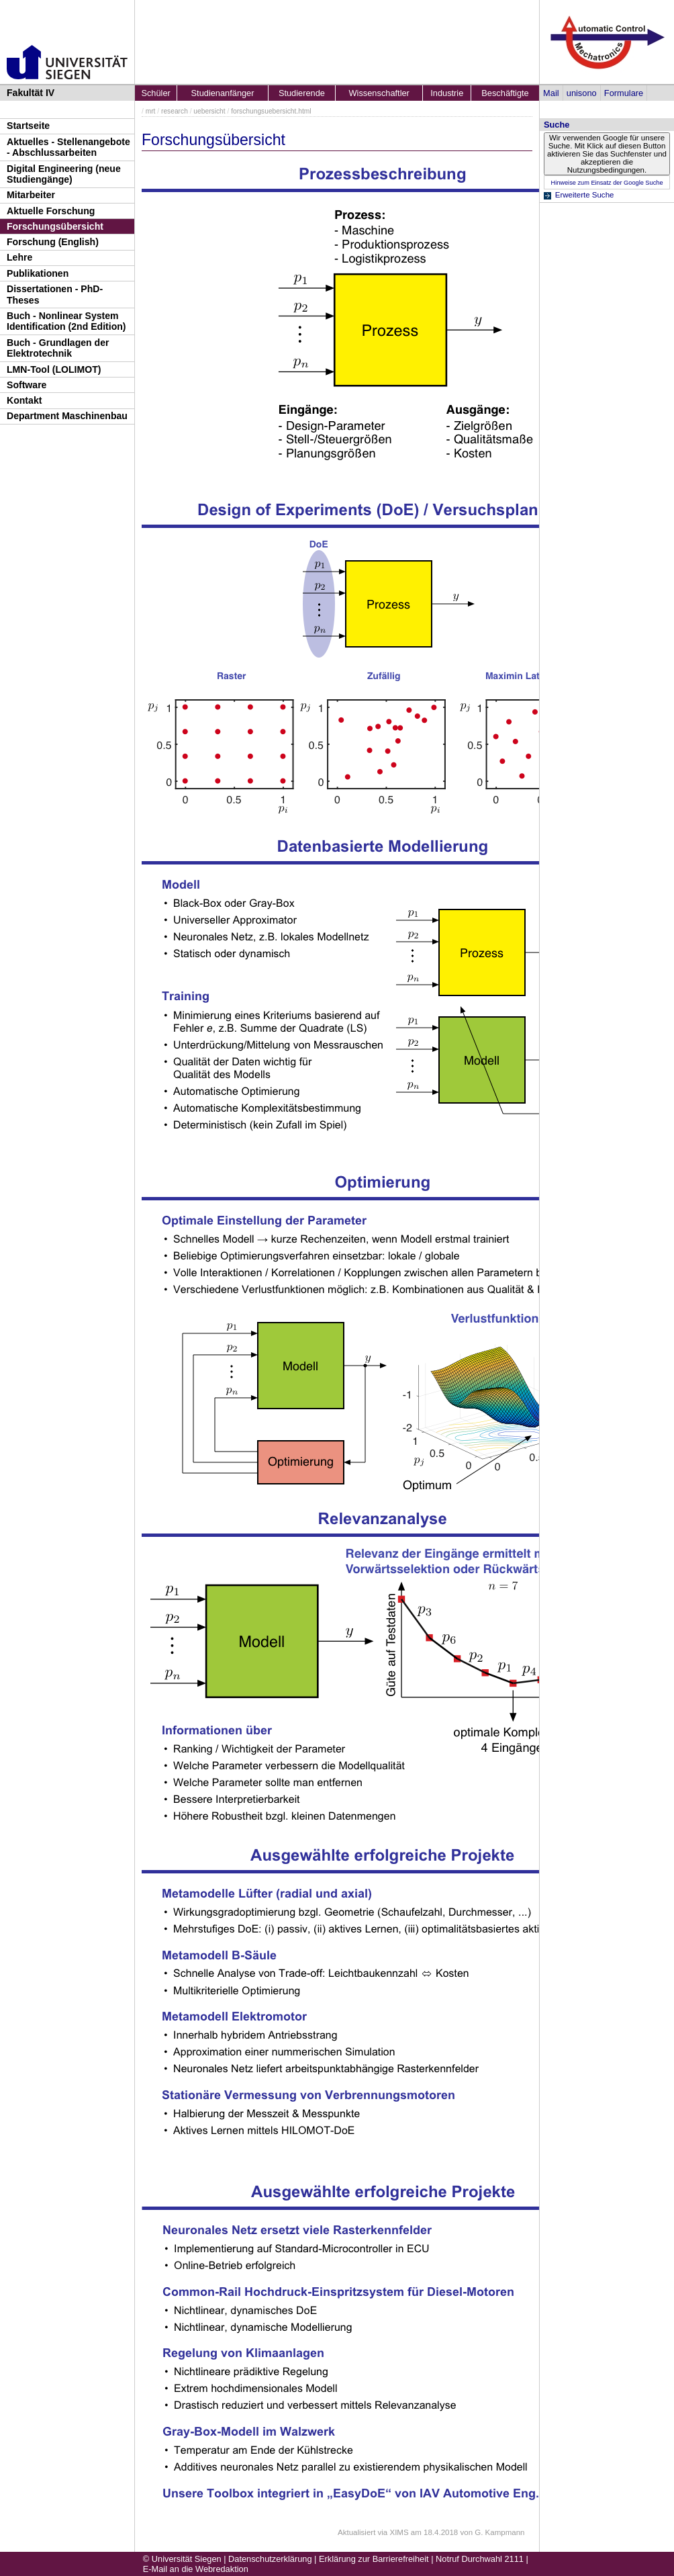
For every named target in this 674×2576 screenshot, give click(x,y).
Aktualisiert (356, 2532)
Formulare (623, 93)
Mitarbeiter (31, 194)
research (174, 111)
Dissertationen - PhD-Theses (55, 294)
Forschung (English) (53, 241)
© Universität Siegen (182, 2559)
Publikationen (37, 273)
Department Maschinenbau (67, 415)
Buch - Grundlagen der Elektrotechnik (58, 348)
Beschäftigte (504, 93)
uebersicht (209, 111)
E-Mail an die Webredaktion (195, 2569)
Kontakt (24, 400)
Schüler (155, 93)
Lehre (19, 257)
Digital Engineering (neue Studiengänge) (64, 174)
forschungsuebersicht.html (271, 111)
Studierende (302, 93)
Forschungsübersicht (55, 226)
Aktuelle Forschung (51, 211)
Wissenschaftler (379, 93)
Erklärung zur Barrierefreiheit (374, 2559)
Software (26, 385)
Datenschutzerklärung (269, 2559)
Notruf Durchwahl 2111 (480, 2559)
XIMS (398, 2532)
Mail (551, 93)
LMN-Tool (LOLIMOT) (54, 369)
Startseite (28, 125)
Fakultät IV (30, 92)
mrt (151, 111)
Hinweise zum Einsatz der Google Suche (606, 182)
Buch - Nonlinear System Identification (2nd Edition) (66, 321)
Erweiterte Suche (584, 195)
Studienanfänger (222, 93)
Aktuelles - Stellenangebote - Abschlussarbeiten (68, 147)
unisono (582, 93)
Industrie (446, 93)
